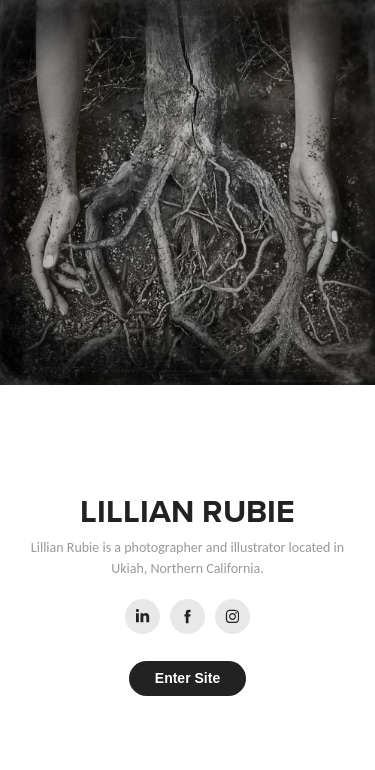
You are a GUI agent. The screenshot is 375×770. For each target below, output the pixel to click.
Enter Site (187, 678)
